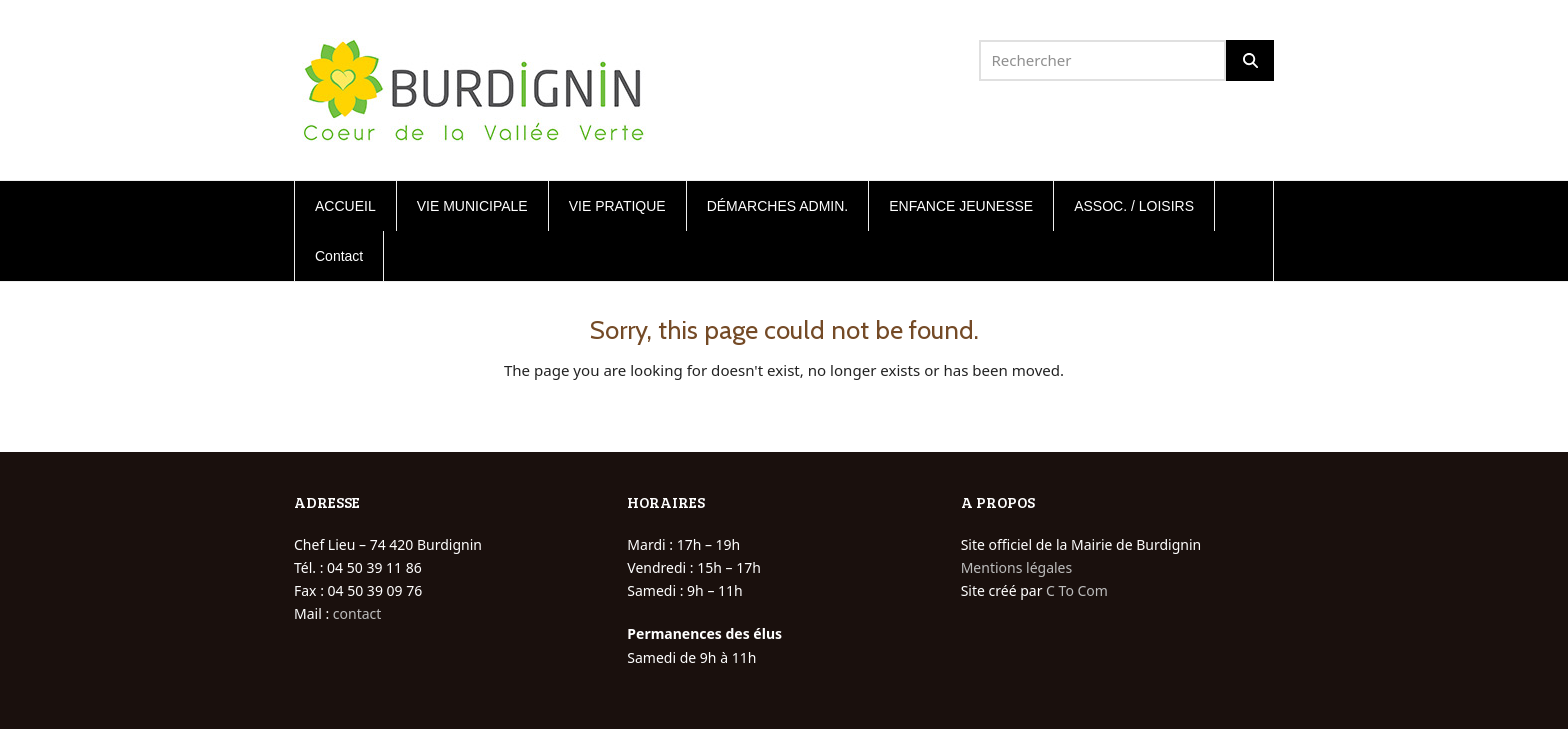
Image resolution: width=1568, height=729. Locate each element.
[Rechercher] (1250, 60)
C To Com (1077, 590)
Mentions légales (1017, 567)
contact (357, 613)
